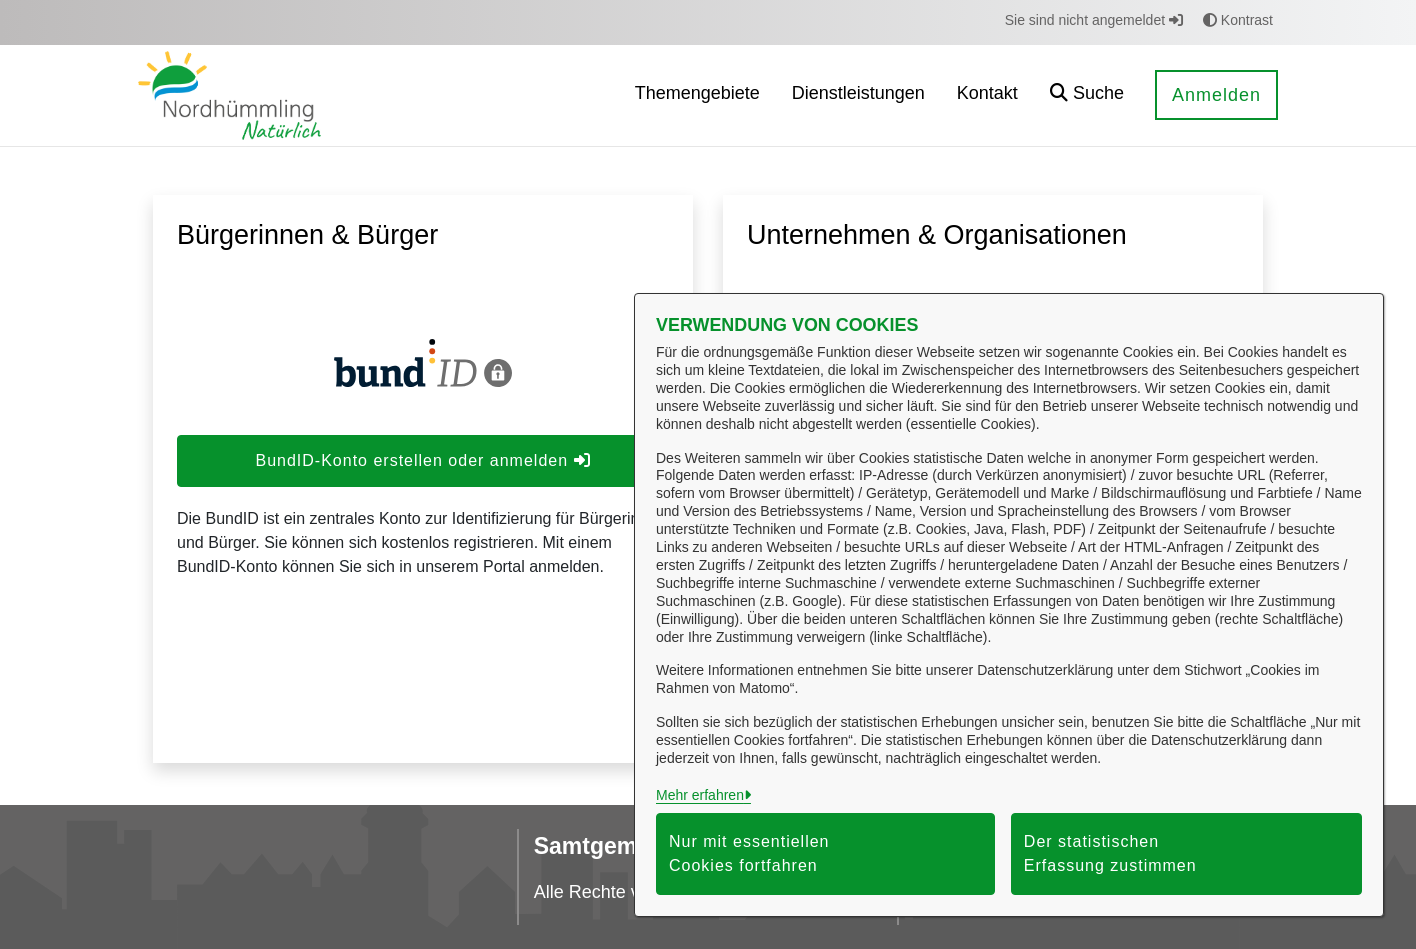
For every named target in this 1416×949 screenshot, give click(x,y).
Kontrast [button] (1238, 20)
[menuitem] (697, 95)
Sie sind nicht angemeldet (1094, 20)
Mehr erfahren (700, 795)
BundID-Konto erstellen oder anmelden (422, 460)
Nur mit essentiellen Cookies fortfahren (749, 853)
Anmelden (1216, 95)
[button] (1087, 95)
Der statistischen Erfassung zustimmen (1110, 853)
